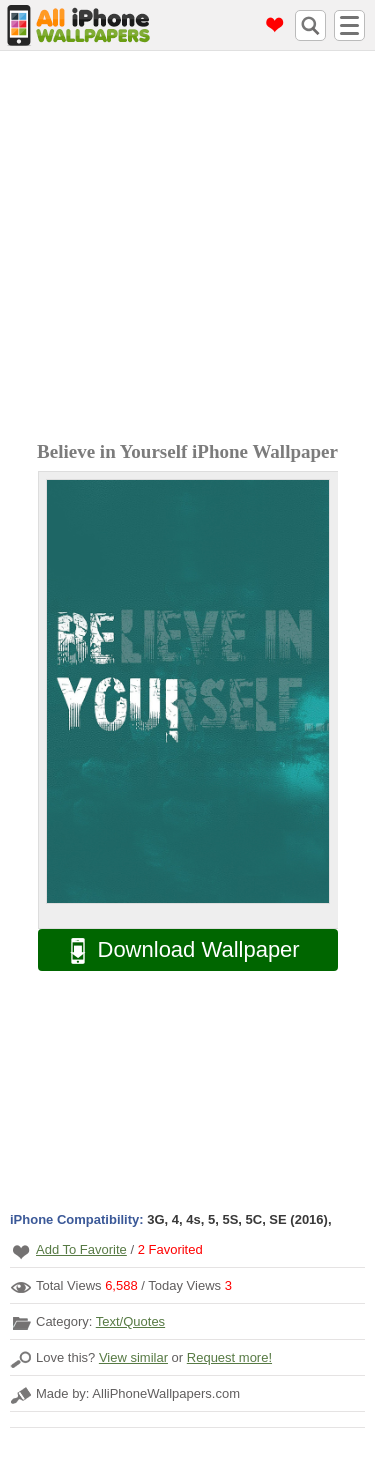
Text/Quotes (130, 1321)
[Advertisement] (187, 248)
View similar (133, 1357)
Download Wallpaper (175, 950)
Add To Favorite (81, 1249)
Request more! (229, 1357)
